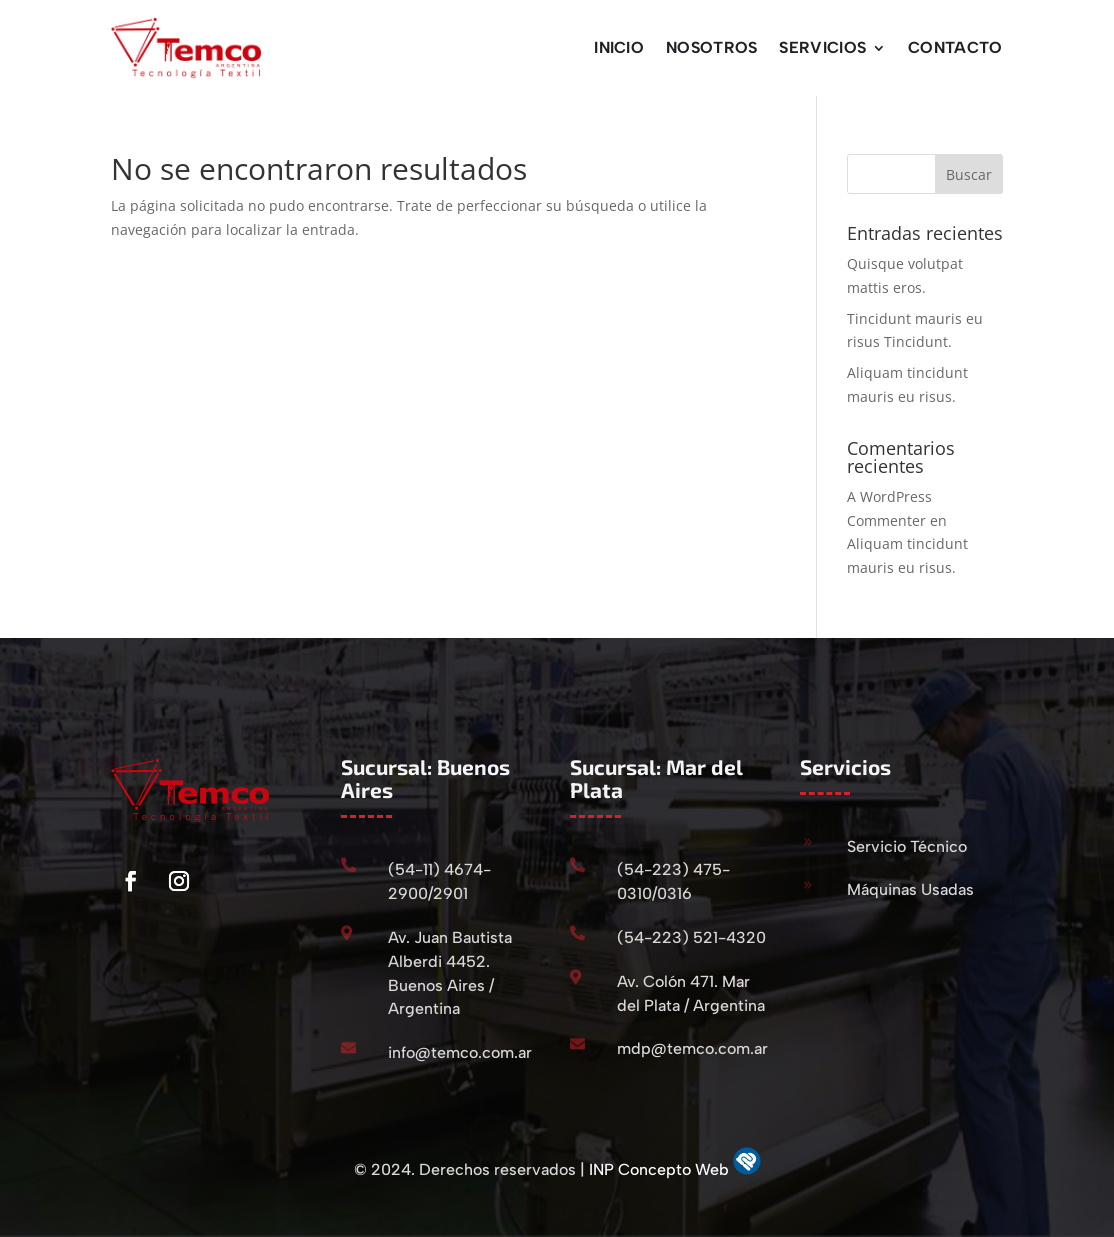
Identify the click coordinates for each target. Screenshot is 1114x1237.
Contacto (955, 47)
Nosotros (711, 47)
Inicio (619, 47)
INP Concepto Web (661, 1169)
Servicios (822, 47)
